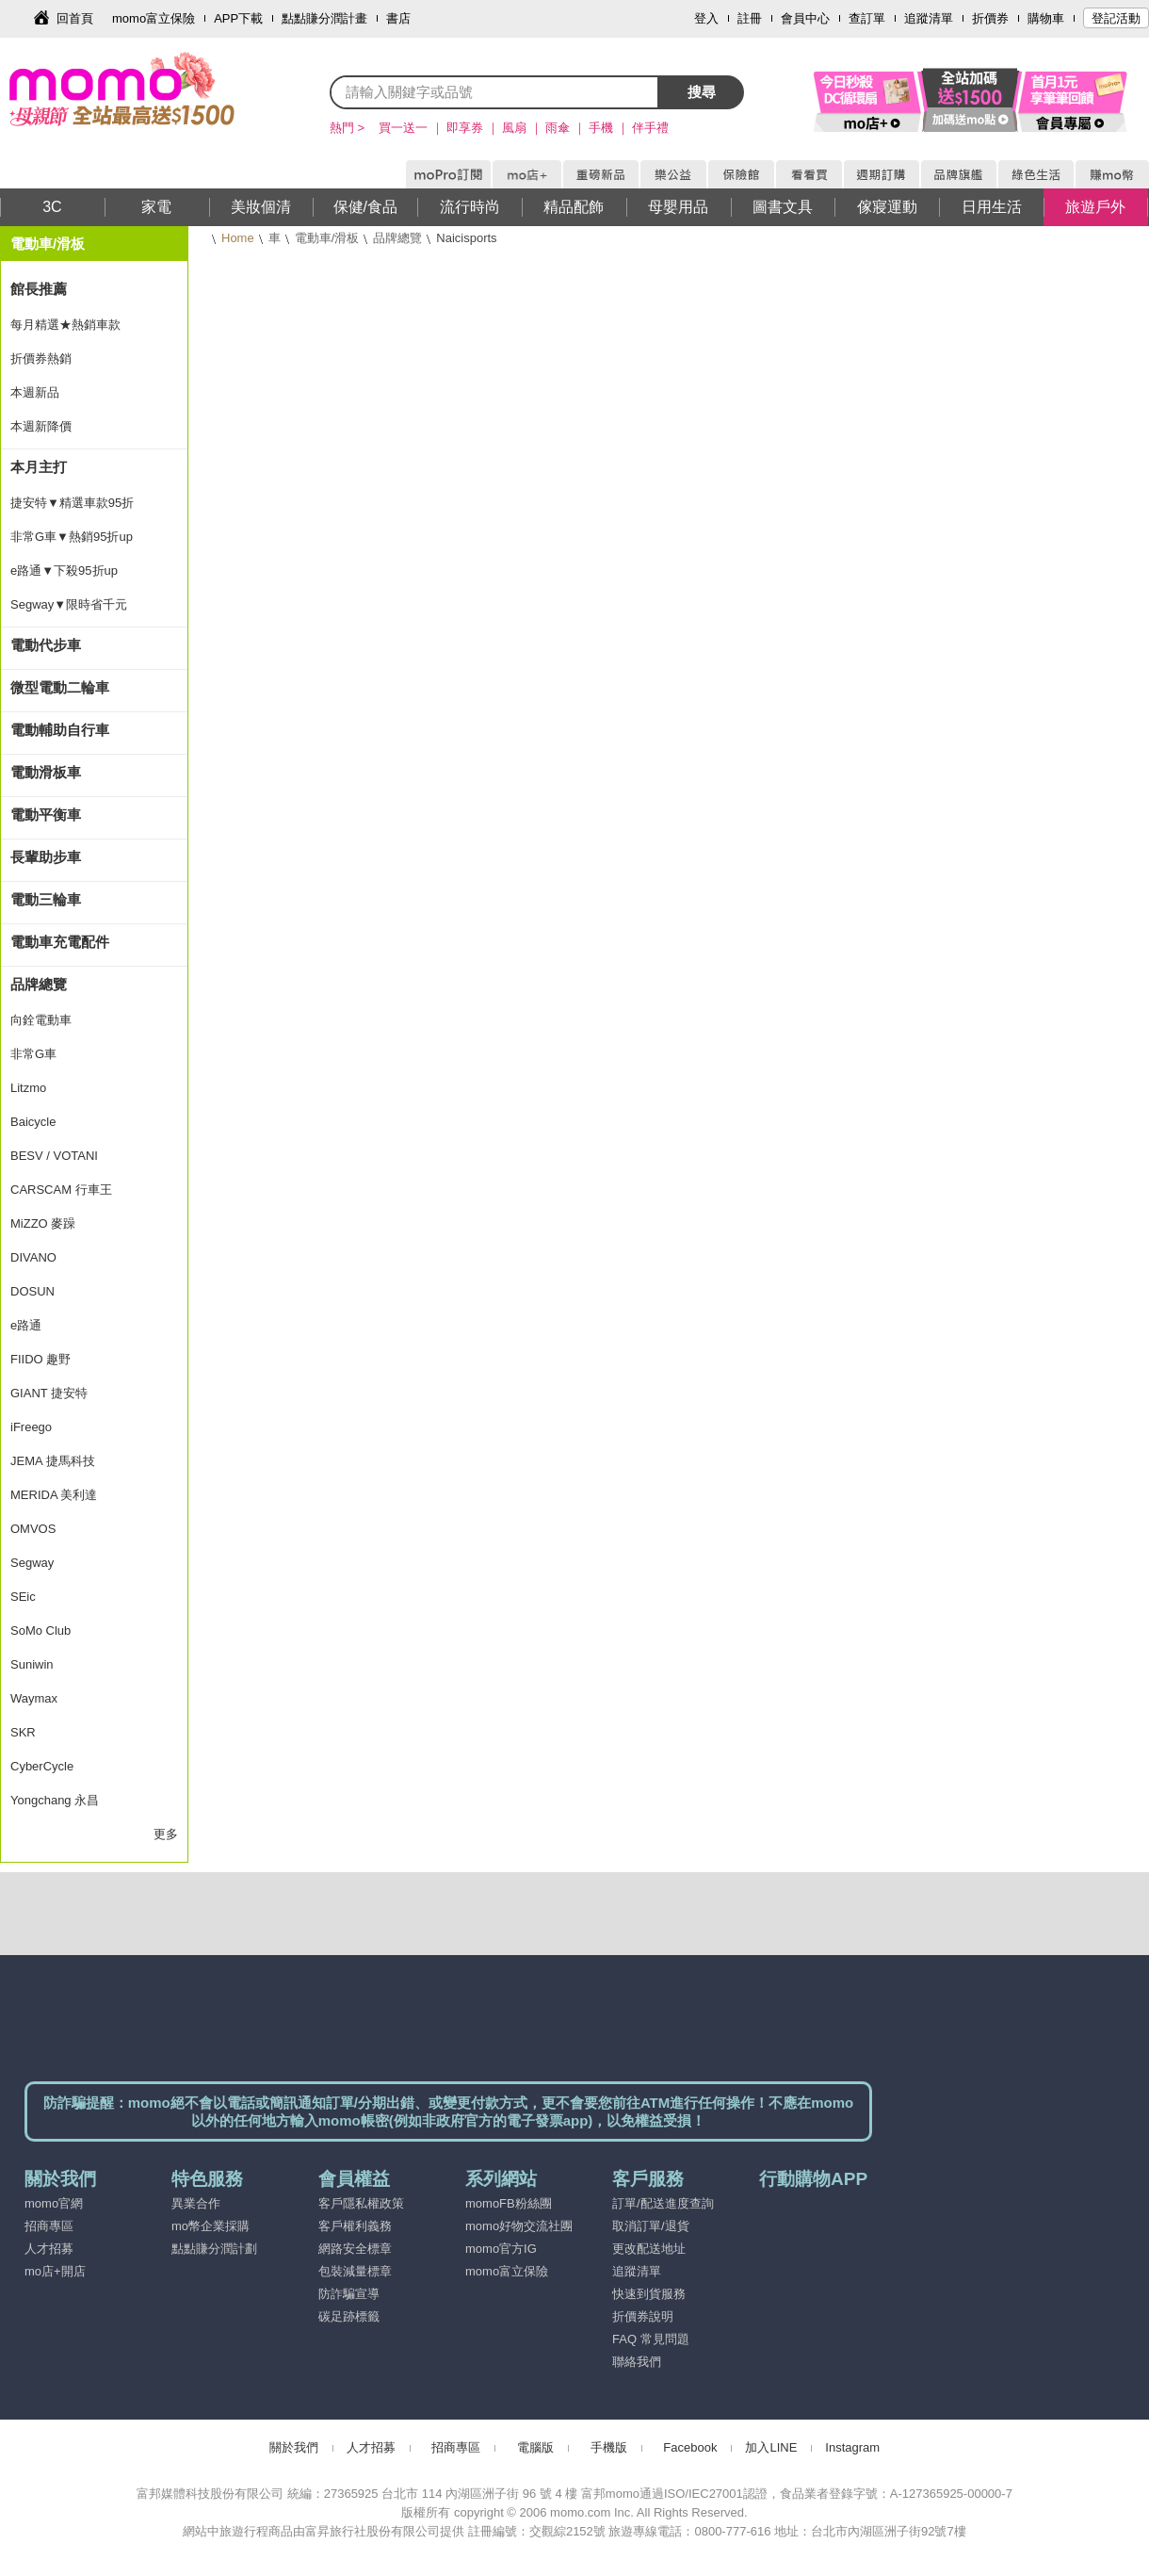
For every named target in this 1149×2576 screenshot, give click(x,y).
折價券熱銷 (41, 358)
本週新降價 (41, 426)
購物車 (1046, 18)
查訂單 (867, 18)
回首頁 (75, 18)
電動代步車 (45, 645)
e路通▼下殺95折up (64, 570)
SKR (23, 1732)
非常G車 (33, 1054)
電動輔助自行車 (59, 730)
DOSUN (32, 1291)
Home (237, 238)
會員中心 (805, 18)
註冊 (749, 18)
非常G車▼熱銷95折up (71, 537)
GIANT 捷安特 (49, 1393)
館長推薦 (38, 289)
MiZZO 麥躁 (42, 1223)
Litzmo (28, 1088)
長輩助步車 (45, 857)
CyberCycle (41, 1766)
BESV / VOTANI (54, 1156)
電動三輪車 (45, 899)
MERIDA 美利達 (53, 1495)
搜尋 (702, 92)
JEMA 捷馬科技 (52, 1461)
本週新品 (34, 392)
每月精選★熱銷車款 (65, 325)
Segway (32, 1563)
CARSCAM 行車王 (61, 1189)
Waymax (33, 1698)
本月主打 (38, 467)
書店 (398, 18)
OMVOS (33, 1529)
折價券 (990, 18)
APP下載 (238, 18)
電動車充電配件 (59, 942)
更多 (166, 1834)
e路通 (25, 1325)
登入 (706, 18)
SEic (23, 1597)
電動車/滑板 (327, 238)
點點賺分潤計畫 (324, 18)
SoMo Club (40, 1630)
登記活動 (1116, 18)
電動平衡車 (45, 815)
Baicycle (33, 1122)
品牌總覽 (397, 238)
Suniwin (32, 1664)
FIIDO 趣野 (40, 1359)
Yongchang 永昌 (54, 1800)
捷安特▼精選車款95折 (72, 503)
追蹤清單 (928, 18)
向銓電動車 (41, 1020)
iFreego (31, 1427)
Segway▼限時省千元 (68, 604)
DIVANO (33, 1257)
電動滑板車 (45, 772)
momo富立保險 (153, 18)
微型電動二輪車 (59, 687)
